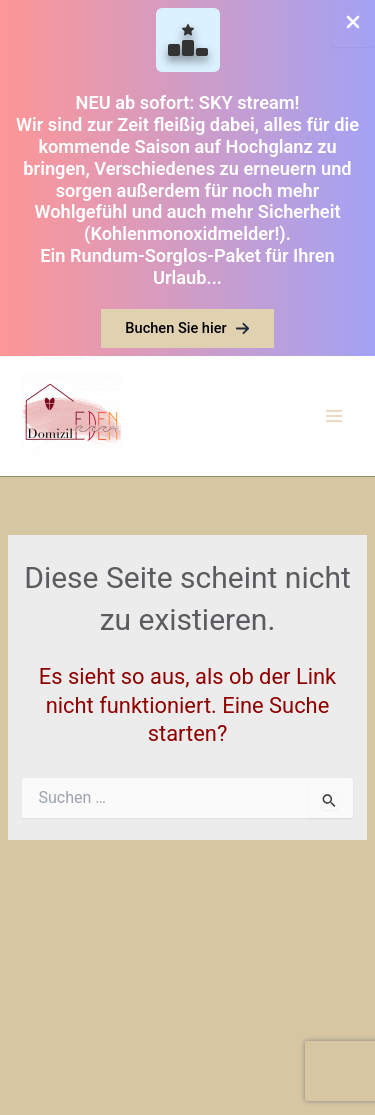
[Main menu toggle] (334, 416)
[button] (187, 328)
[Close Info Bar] (353, 23)
